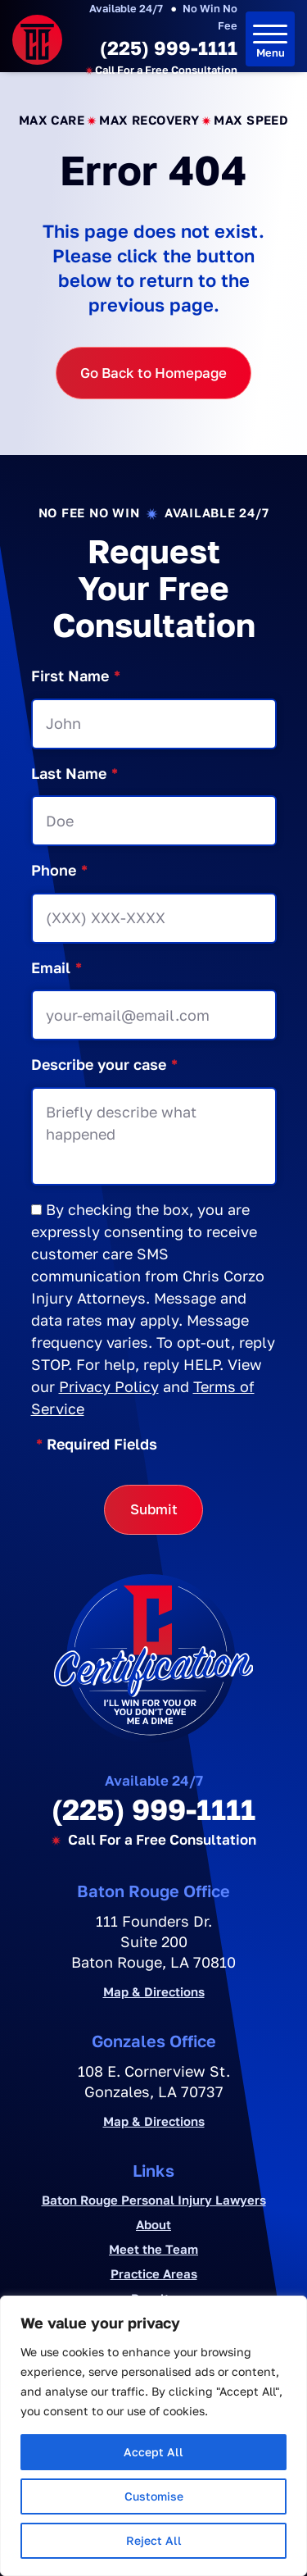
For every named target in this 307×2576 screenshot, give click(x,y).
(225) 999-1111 (168, 47)
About (153, 2224)
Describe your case (104, 1065)
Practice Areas (154, 2273)
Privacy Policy (109, 1386)
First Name (75, 676)
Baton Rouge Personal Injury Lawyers (154, 2199)
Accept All (153, 2452)
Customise (153, 2496)
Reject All (154, 2540)
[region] (153, 2436)
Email (56, 968)
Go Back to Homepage (153, 372)
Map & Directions (154, 1992)
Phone (59, 870)
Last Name (74, 773)
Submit (154, 1509)
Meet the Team (153, 2248)
